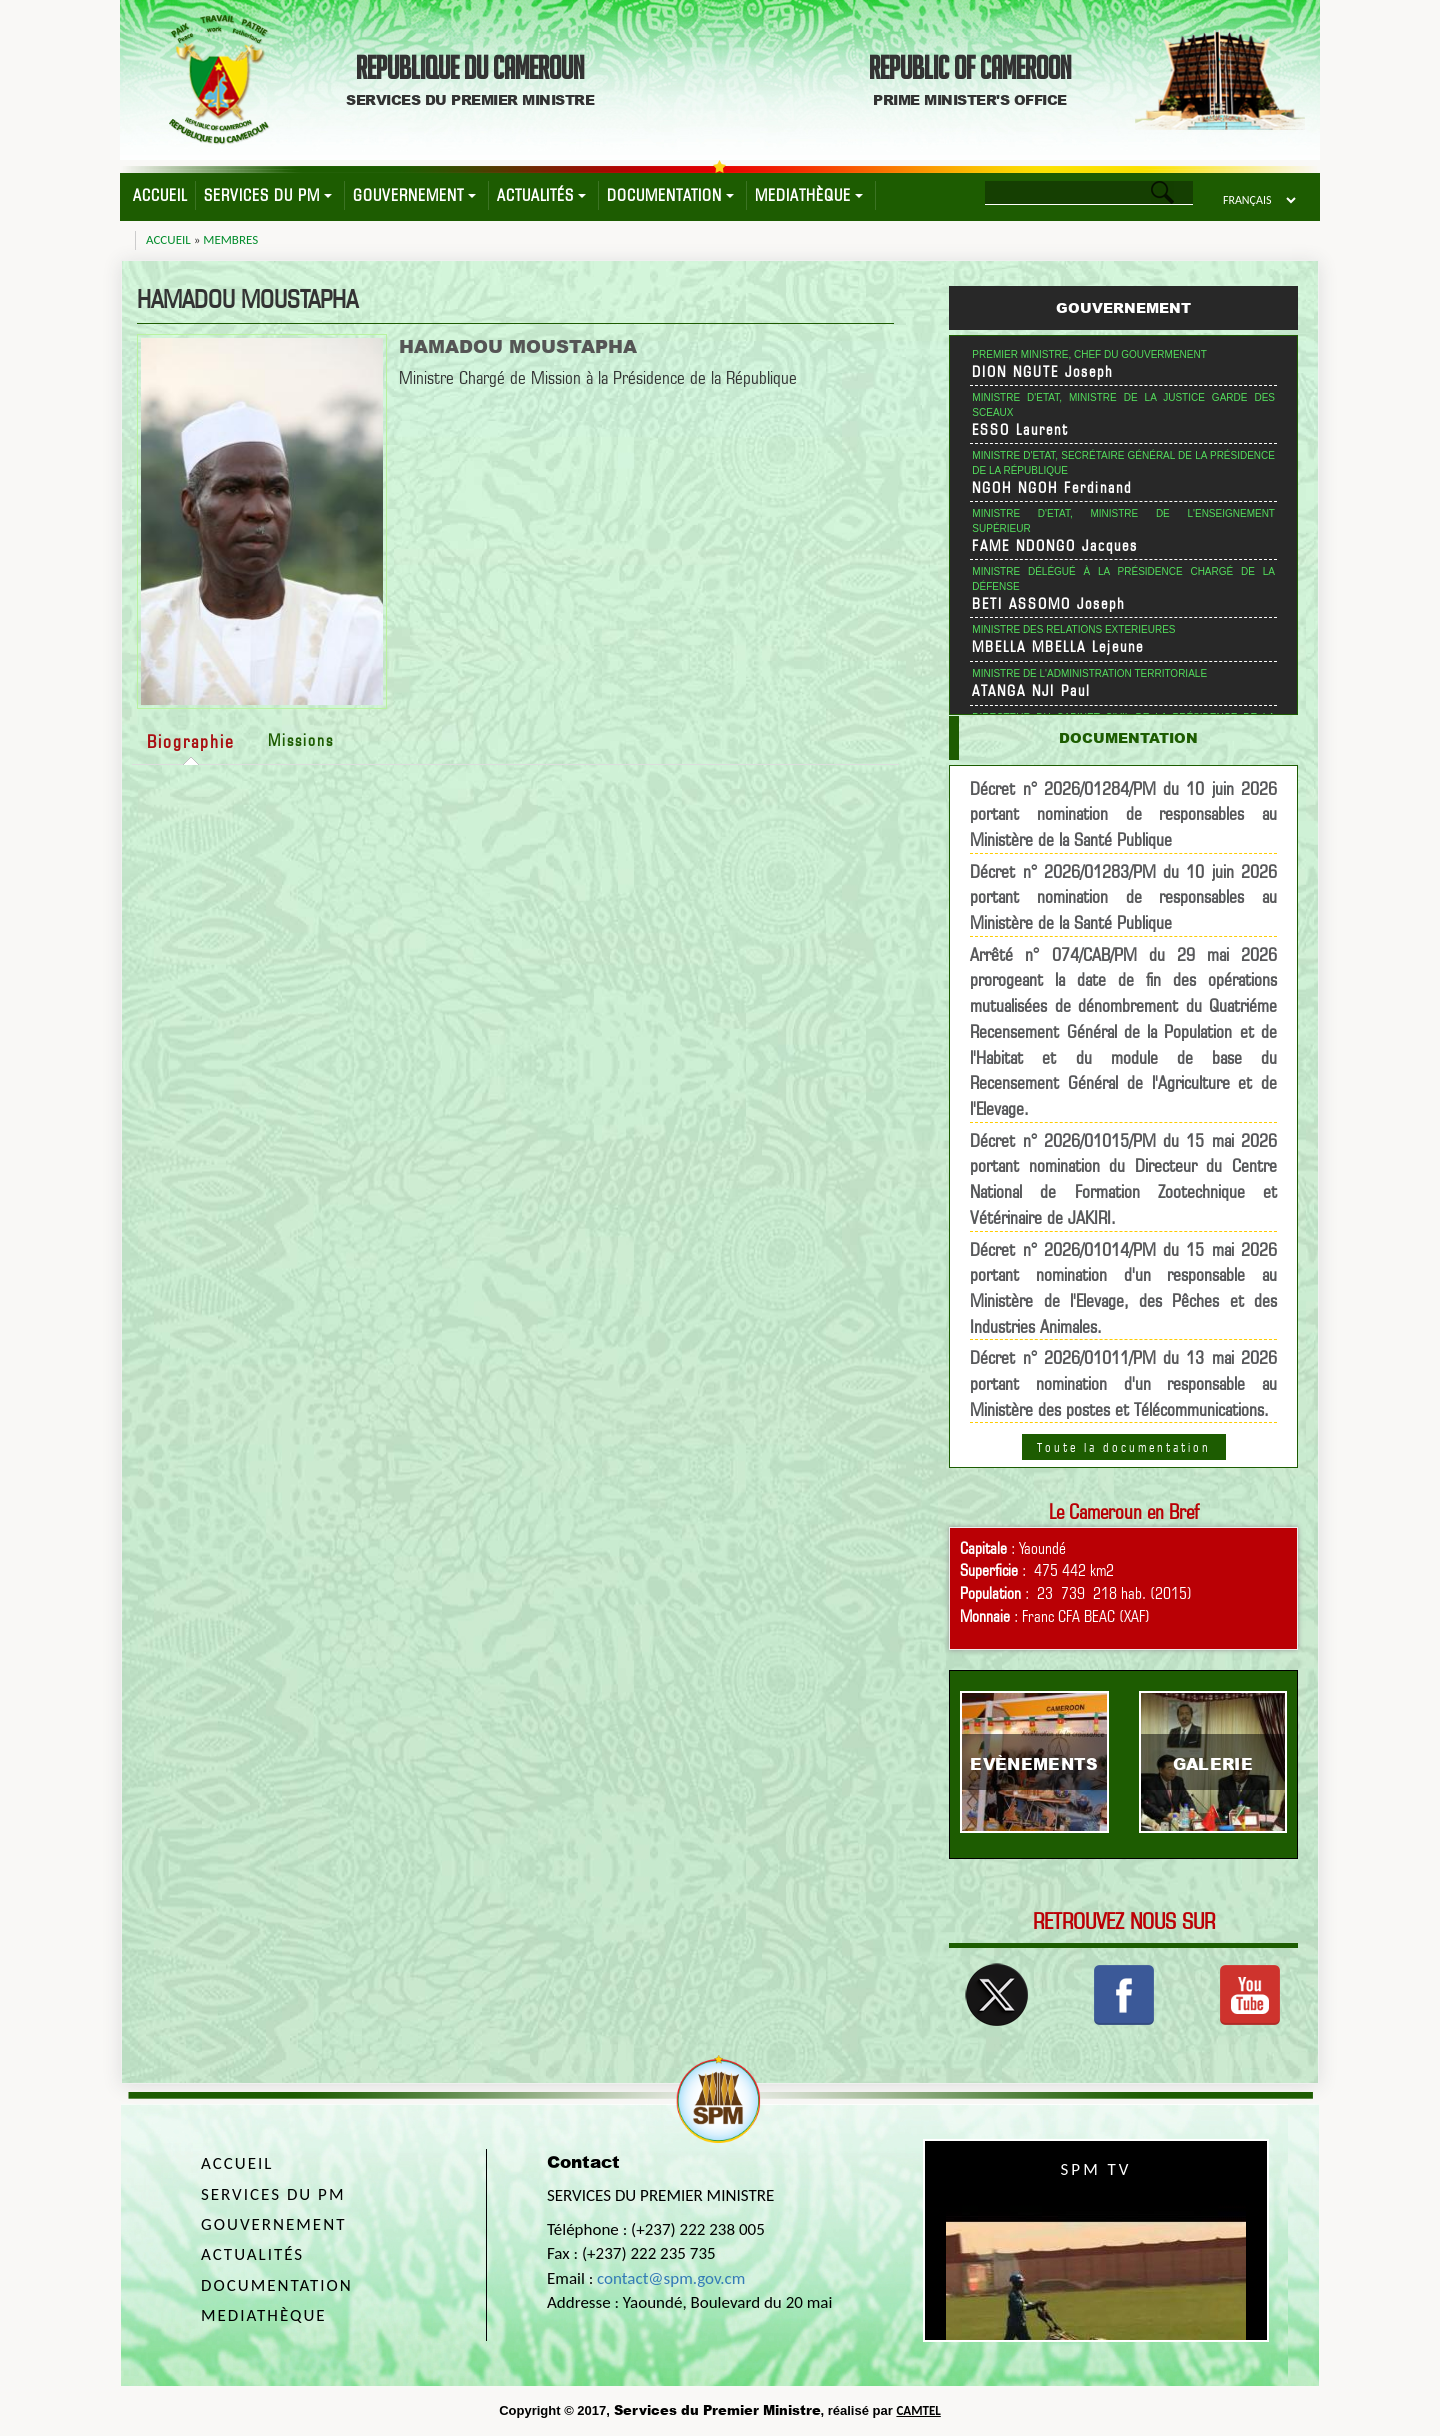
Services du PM (268, 195)
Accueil (160, 195)
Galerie (1213, 1763)
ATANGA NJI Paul (1031, 691)
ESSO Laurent (1020, 430)
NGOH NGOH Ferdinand (1052, 488)
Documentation (670, 195)
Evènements (1034, 1763)
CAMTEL (918, 2410)
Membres (230, 239)
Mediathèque (809, 195)
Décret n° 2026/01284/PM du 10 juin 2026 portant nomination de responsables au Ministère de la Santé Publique (1123, 814)
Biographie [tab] (191, 741)
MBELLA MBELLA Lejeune (1058, 647)
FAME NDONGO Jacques (1055, 546)
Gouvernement (414, 195)
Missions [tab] (301, 740)
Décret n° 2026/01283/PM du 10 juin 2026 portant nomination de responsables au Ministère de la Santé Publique (1123, 897)
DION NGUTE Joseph (1043, 372)
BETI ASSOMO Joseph (1049, 604)
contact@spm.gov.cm (671, 2278)
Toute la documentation (1124, 1447)
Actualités (541, 195)
